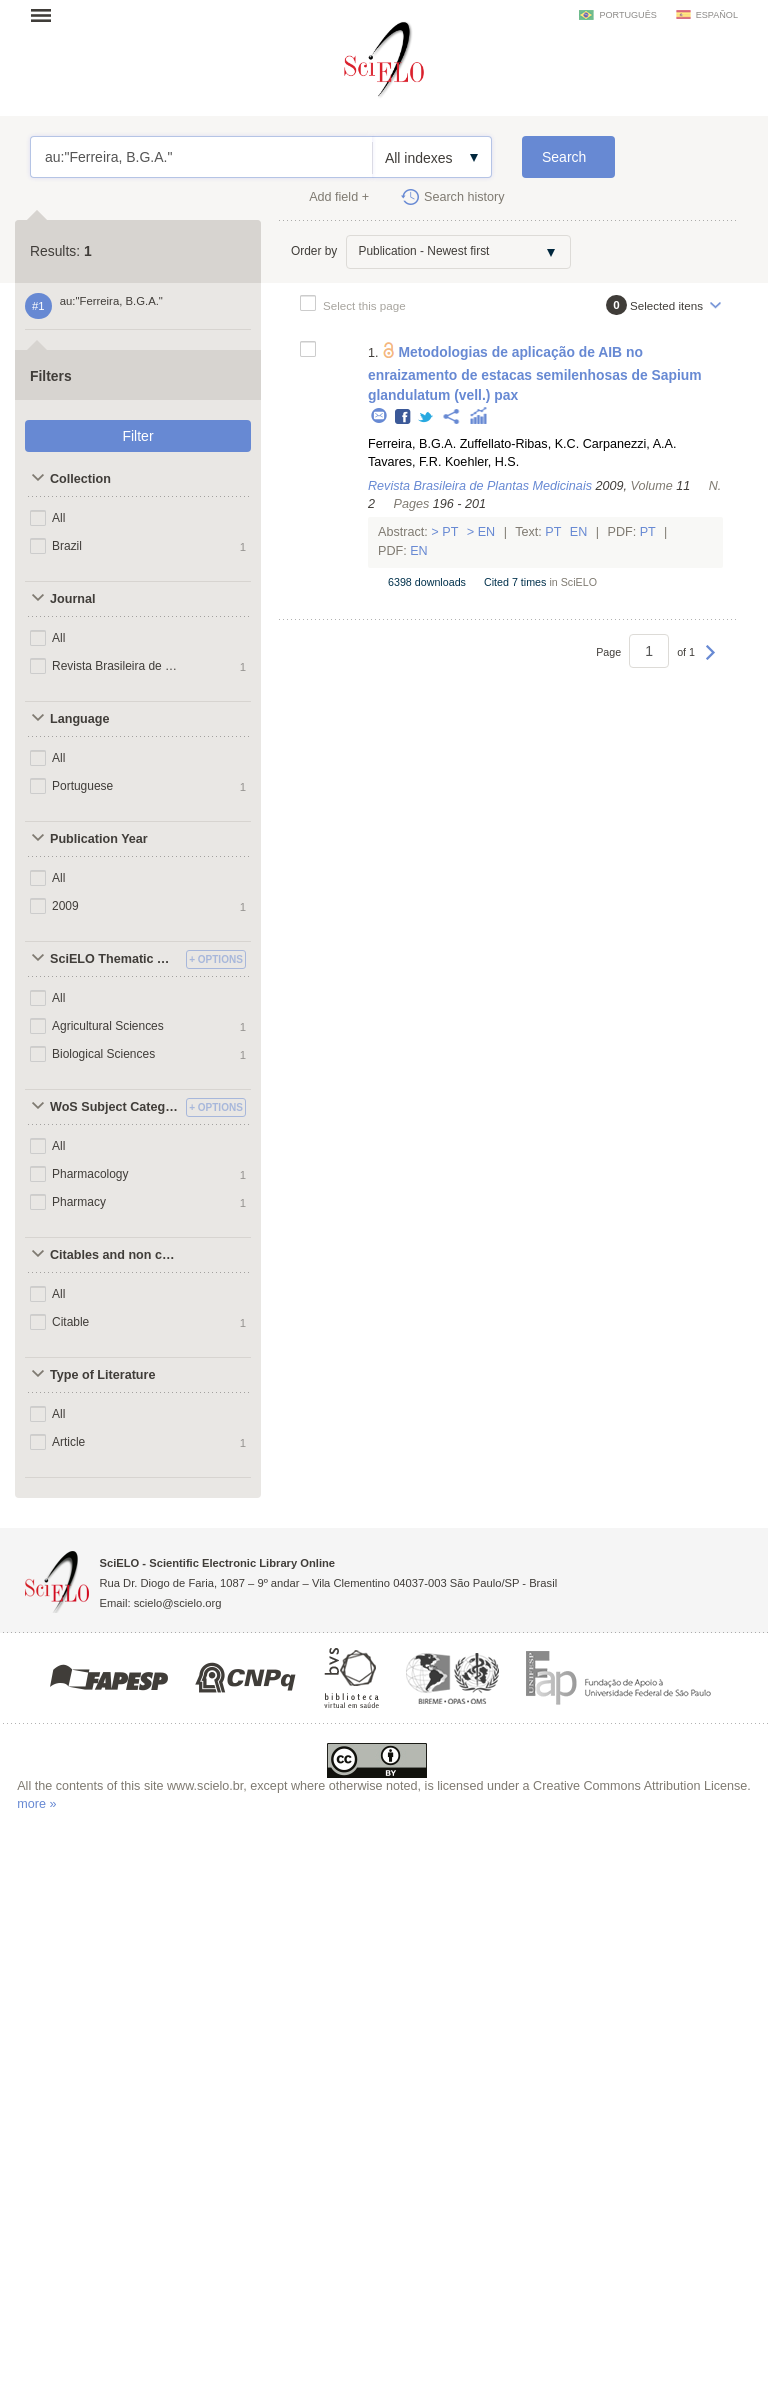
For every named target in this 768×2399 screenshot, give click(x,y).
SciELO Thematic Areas (115, 959)
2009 (65, 906)
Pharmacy (79, 1202)
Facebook (403, 417)
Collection (80, 479)
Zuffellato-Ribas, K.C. (519, 444)
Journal (73, 599)
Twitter (426, 417)
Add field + (339, 197)
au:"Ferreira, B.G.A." (201, 157)
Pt (450, 532)
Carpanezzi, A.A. (630, 444)
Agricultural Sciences (108, 1026)
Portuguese (82, 786)
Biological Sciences (103, 1054)
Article (68, 1442)
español (717, 15)
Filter (137, 436)
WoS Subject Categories (115, 1107)
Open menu (47, 15)
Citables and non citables (115, 1255)
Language (79, 719)
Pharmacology (90, 1174)
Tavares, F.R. (404, 462)
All (58, 518)
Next (710, 662)
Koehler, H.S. (482, 462)
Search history (464, 197)
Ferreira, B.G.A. (412, 444)
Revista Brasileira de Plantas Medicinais (118, 666)
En (486, 532)
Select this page (364, 305)
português (627, 15)
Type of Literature (102, 1375)
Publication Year (99, 839)
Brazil (67, 546)
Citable (70, 1322)
